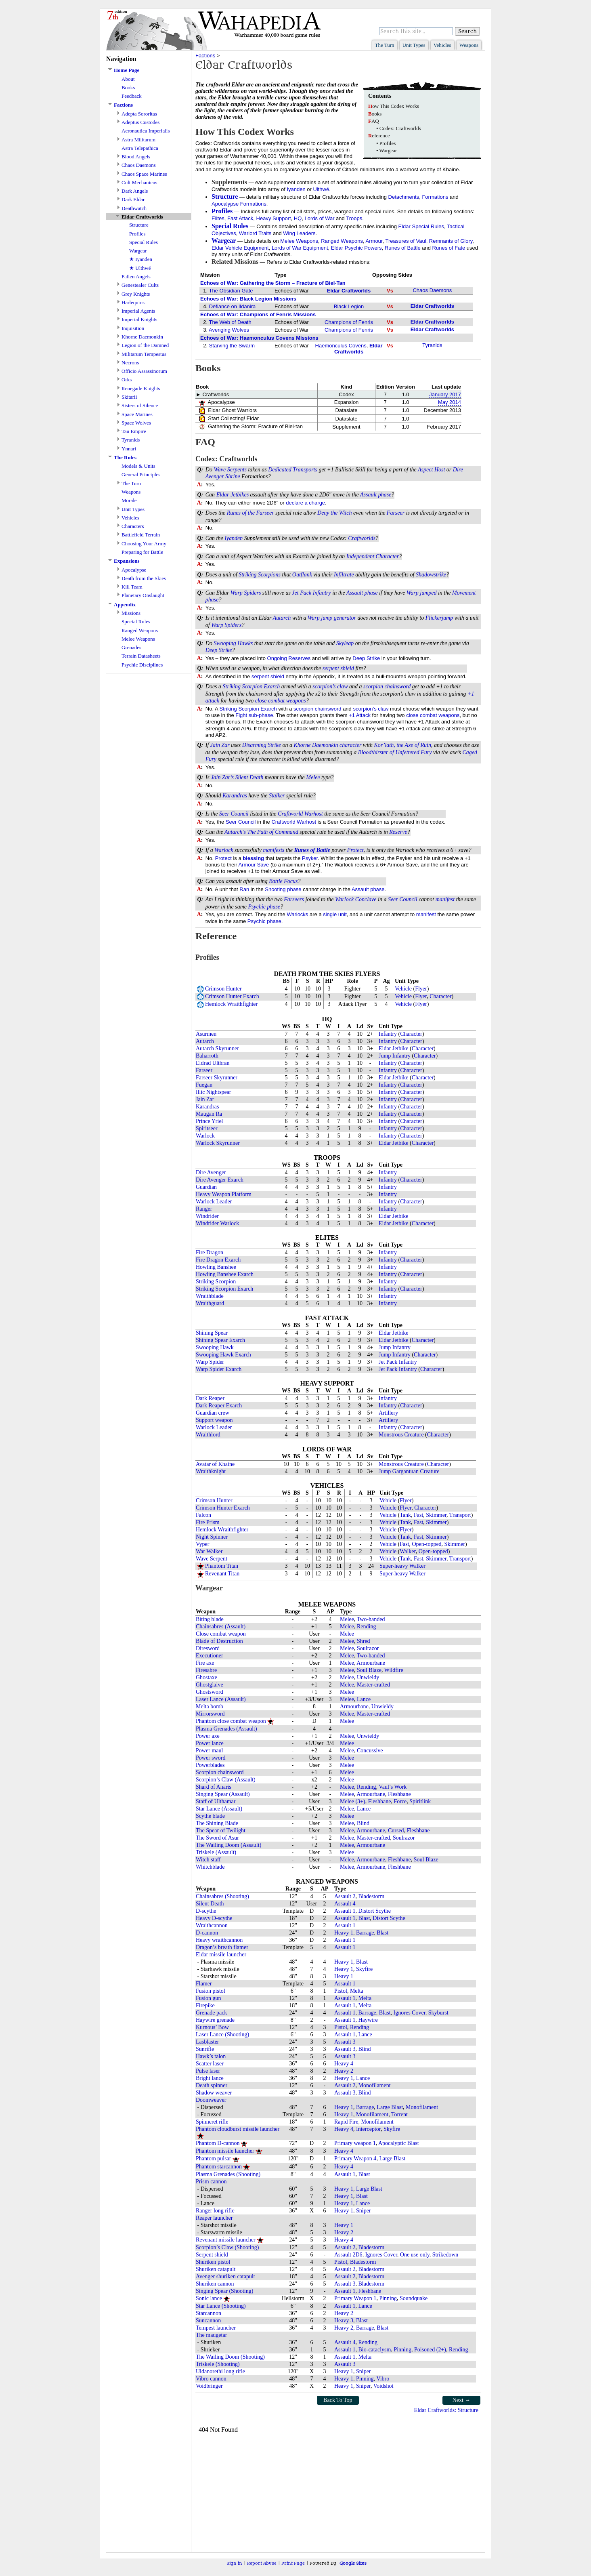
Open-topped (427, 1544)
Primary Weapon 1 (355, 2298)
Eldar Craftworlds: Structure (446, 2410)
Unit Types (413, 45)
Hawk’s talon (211, 2056)
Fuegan (204, 1085)
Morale (129, 500)
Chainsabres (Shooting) (222, 1896)
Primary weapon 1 (355, 2143)
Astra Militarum (138, 140)
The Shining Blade (217, 1823)
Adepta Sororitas (139, 114)
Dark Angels (135, 191)
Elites (218, 218)
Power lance (210, 1743)
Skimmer (436, 1515)
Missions (131, 613)
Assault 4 (345, 1904)
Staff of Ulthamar (216, 1801)
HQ (298, 218)
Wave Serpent (211, 1559)
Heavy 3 (343, 2320)
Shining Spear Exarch (220, 1340)
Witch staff (208, 1860)
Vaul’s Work (393, 1787)
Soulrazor (368, 1648)
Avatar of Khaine (215, 1464)
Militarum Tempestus (144, 354)
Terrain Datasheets (141, 656)
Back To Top (337, 2400)
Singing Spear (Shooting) (224, 2291)
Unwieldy (368, 1677)
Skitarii (129, 397)
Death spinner (211, 2085)
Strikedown (445, 2255)
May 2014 (449, 402)
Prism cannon (211, 2182)
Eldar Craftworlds (349, 291)
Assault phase (375, 495)
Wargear (138, 251)
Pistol (340, 1991)
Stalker (277, 796)
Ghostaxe (206, 1677)
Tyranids (131, 440)
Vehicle (403, 989)
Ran (244, 889)
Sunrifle (205, 2049)
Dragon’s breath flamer (222, 1947)
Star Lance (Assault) (219, 1809)
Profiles (137, 234)
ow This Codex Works (393, 106)
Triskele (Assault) (216, 1852)
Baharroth (207, 1056)
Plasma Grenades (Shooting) (228, 2174)
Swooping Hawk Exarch (223, 1355)
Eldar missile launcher (221, 1954)
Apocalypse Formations (239, 204)
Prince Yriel (209, 1121)
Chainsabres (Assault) (220, 1626)
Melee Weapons (138, 639)
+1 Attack (360, 715)
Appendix (125, 604)
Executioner (209, 1656)
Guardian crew (212, 1413)
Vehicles (442, 45)
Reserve (398, 832)
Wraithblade (210, 1296)
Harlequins (133, 302)
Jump (385, 1056)
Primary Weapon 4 (355, 2158)
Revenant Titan (222, 1574)
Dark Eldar (133, 199)
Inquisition (133, 328)
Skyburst (438, 2013)
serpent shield (338, 668)
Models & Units (138, 466)
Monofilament (374, 2085)
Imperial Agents (138, 311)
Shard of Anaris (213, 1787)
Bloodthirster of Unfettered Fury (395, 752)
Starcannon (208, 2313)
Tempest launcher (216, 2328)
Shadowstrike (431, 575)
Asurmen (206, 1034)
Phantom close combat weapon (231, 1721)
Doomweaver (211, 2100)
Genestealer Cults (140, 285)
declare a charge (305, 503)
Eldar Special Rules (421, 226)
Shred (363, 1641)
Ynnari (129, 449)
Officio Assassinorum (144, 371)
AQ (373, 121)
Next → (462, 2400)
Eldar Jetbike (393, 1048)
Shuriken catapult (215, 2269)
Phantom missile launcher (225, 2151)
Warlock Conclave (356, 899)
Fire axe (205, 1663)
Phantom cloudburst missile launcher (237, 2129)
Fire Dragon (209, 1252)
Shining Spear (212, 1333)
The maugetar (211, 2335)
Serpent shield (212, 2255)
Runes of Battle (403, 248)
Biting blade (210, 1619)
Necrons (130, 363)
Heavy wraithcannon (219, 1940)
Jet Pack (301, 593)
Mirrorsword (210, 1714)
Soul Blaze (369, 1670)
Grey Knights (136, 294)
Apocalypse (134, 570)
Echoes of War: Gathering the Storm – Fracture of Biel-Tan (273, 283)
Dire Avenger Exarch (219, 1180)
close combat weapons (280, 701)
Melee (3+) (352, 1801)
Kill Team (132, 587)
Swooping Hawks (233, 643)
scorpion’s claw (330, 686)
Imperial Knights (139, 319)
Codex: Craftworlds (400, 128)
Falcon (203, 1515)
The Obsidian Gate (231, 291)
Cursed (396, 1830)
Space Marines (137, 414)
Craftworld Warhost (300, 814)
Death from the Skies (144, 578)
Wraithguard (210, 1303)
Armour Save (253, 865)
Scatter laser (210, 2064)
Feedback (132, 96)
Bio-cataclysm (374, 2350)
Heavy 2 (343, 2071)
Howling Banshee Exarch (225, 1274)
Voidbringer (209, 2386)
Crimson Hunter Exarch (232, 996)
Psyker (310, 858)
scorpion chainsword (387, 686)
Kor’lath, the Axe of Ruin (402, 745)
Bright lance (210, 2078)
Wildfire (393, 1670)
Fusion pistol (210, 1991)
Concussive (370, 1750)
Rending (366, 1626)
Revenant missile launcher (226, 2240)
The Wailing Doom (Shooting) (230, 2357)
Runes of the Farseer (250, 513)
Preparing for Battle (142, 552)
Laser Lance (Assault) (221, 1699)
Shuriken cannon (215, 2284)
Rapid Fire (346, 2122)
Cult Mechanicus (139, 182)
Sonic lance (209, 2298)
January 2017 (445, 394)
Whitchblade (210, 1867)
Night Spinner (212, 1537)
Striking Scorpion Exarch (251, 686)
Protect (355, 850)
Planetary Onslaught (143, 595)
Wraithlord (208, 1435)
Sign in (234, 2563)
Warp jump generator (332, 618)
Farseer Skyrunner (216, 1078)
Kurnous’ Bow (212, 2027)
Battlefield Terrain (141, 535)
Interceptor (368, 2129)
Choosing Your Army (144, 543)
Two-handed (371, 1619)
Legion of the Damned (145, 345)
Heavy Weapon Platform (223, 1194)
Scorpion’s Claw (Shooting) (227, 2247)
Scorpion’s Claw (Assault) (226, 1780)
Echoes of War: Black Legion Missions (248, 299)
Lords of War (320, 218)
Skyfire (364, 1969)
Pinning (388, 2298)
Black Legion (349, 306)
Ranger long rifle (215, 2211)
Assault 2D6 (348, 2255)
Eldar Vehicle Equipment (240, 248)
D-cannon (207, 1933)
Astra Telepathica (140, 148)
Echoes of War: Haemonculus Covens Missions (259, 338)
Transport (460, 1515)
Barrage (365, 1933)
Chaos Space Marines (144, 174)
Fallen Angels (136, 276)
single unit (335, 914)
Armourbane (370, 1663)
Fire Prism (208, 1522)
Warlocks (297, 914)
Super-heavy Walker (402, 1566)
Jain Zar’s (222, 777)
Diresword (208, 1648)
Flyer (421, 989)
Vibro (382, 2379)
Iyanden (296, 189)
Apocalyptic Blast (398, 2143)
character (350, 745)
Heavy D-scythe (214, 1918)
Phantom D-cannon (217, 2143)
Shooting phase (283, 889)
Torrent (399, 2114)
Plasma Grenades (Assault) (226, 1729)
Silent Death (249, 777)
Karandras (234, 796)
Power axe (208, 1736)
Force (400, 1801)
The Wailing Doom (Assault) (228, 1845)
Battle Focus (283, 881)
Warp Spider (210, 1362)
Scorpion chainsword (220, 1772)
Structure (139, 225)
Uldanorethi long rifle (220, 2371)
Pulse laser (208, 2071)
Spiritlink (420, 1801)
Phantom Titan (221, 1566)
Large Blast (390, 2107)
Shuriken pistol (213, 2262)
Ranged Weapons (140, 630)
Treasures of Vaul (405, 241)
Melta (356, 1991)
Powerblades (210, 1765)
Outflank (302, 575)
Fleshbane (399, 1794)
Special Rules (143, 242)
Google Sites (353, 2563)
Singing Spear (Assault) (223, 1794)
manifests (273, 850)
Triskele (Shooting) (218, 2364)
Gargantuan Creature (416, 1471)
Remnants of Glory (450, 241)
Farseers (294, 899)
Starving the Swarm (232, 346)
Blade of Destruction (219, 1641)
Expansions (127, 561)
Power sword (211, 1758)
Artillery (388, 1413)
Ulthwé (321, 189)
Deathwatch (134, 208)
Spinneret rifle (212, 2122)
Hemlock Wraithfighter (231, 1004)
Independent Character (372, 556)
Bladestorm (371, 1896)
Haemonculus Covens (341, 346)
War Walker (209, 1551)
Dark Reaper (210, 1398)
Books (128, 87)
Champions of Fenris (349, 322)
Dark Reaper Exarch (219, 1406)
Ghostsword (209, 1692)
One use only (415, 2255)
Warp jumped (422, 593)
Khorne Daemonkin (142, 337)
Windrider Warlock (217, 1223)
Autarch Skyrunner (217, 1048)
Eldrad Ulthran (213, 1063)
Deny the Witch (334, 513)
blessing (253, 858)
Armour (374, 241)
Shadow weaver (214, 2093)
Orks (127, 379)
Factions (123, 105)
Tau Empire (134, 431)
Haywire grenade (215, 2020)
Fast (418, 1515)
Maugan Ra (209, 1114)
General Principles (141, 474)
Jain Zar (220, 745)
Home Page (126, 70)
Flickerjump (439, 618)
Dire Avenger (211, 1172)
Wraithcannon (212, 1925)
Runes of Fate (448, 248)
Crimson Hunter (223, 989)
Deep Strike (218, 650)
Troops (354, 218)
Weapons (468, 45)
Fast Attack (240, 218)
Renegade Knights (141, 388)
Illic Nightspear (213, 1092)
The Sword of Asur (217, 1838)
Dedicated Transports (292, 470)
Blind (363, 1823)
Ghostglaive (209, 1685)
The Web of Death (230, 322)
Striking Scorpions (260, 575)
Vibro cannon (211, 2379)
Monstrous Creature (401, 1435)
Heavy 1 (343, 1933)
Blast (364, 1918)
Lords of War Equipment (300, 248)
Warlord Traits (255, 233)
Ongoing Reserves (289, 658)
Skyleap (345, 643)
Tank (405, 1515)
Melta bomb (209, 1706)
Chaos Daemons (139, 165)
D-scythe (206, 1911)
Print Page (293, 2563)
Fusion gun (208, 1998)
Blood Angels (136, 157)
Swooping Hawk (215, 1347)
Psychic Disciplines (142, 665)
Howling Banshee (216, 1267)
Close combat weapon (221, 1634)
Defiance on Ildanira (232, 306)
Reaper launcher (214, 2218)
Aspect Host (431, 470)
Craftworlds (361, 538)
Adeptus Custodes (140, 122)
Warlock (223, 850)
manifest (445, 899)
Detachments (403, 197)
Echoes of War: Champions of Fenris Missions (258, 314)
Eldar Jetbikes (232, 495)
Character (440, 996)
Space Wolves (136, 423)
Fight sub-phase (254, 715)
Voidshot (383, 2386)
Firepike (205, 2005)
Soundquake (414, 2298)
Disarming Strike (261, 745)
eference (379, 135)
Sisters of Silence (140, 405)
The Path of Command (272, 832)
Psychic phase (264, 907)
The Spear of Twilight (220, 1830)
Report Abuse (262, 2563)
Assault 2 (345, 1896)
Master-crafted (373, 1685)
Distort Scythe (374, 1911)
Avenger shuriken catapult (225, 2276)
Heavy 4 (343, 2064)
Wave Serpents (230, 470)
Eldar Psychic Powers (356, 248)
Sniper (363, 2211)
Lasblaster (207, 2042)
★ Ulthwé (140, 268)
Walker (408, 1551)
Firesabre (206, 1670)
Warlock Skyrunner (218, 1143)
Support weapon (214, 1420)
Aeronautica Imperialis (146, 131)
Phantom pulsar (213, 2158)
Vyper (202, 1544)
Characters (133, 526)
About (128, 79)
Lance (364, 1699)
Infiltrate (344, 575)
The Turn (384, 45)
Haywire (368, 2020)
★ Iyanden (140, 259)
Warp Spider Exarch (218, 1369)
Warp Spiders (246, 593)
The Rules (125, 457)
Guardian (206, 1187)
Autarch (282, 618)
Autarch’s (235, 832)
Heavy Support (273, 218)
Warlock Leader (214, 1202)
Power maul (209, 1750)
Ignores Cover (409, 2013)
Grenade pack (211, 2013)
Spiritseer (207, 1128)
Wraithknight (211, 1471)
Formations (435, 197)
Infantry (322, 593)
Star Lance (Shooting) (221, 2306)
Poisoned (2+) (430, 2350)
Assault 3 (345, 2042)
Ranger (204, 1209)
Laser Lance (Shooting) (222, 2034)
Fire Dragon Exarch (218, 1260)
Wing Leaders (299, 233)
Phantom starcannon (219, 2167)
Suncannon (208, 2320)
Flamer (204, 1984)
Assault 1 (345, 1911)
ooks (374, 114)
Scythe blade (210, 1816)
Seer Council (234, 814)
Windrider (207, 1216)
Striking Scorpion (216, 1282)
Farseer (395, 513)
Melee (313, 777)
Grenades (131, 647)
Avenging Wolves (229, 330)
